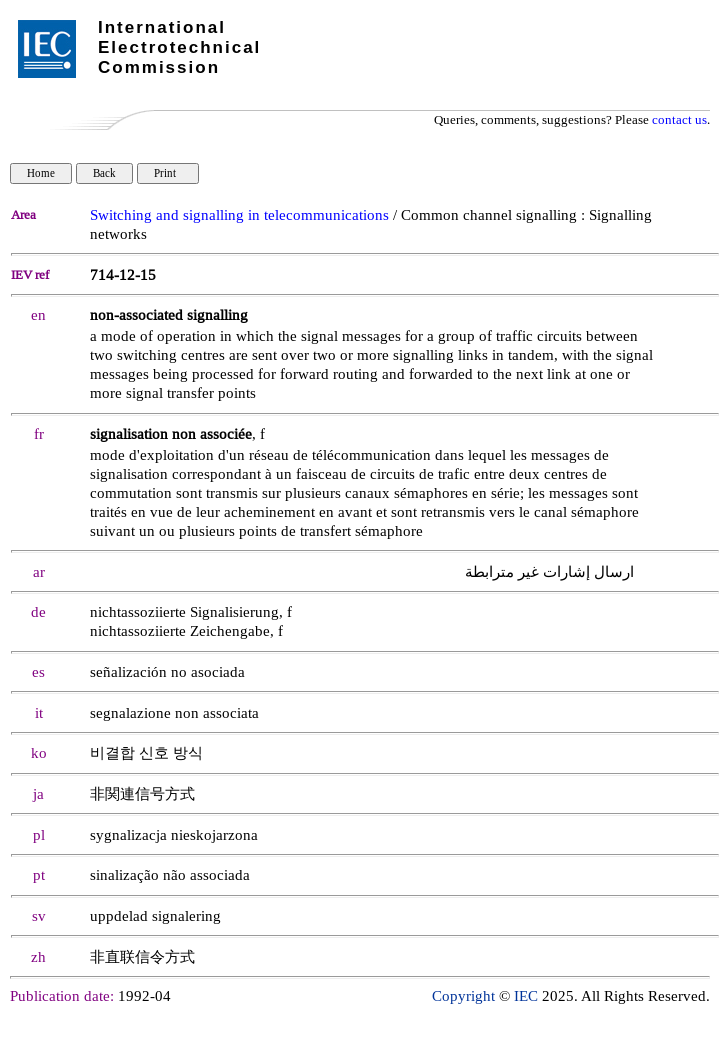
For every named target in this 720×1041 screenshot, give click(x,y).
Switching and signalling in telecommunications (239, 215)
